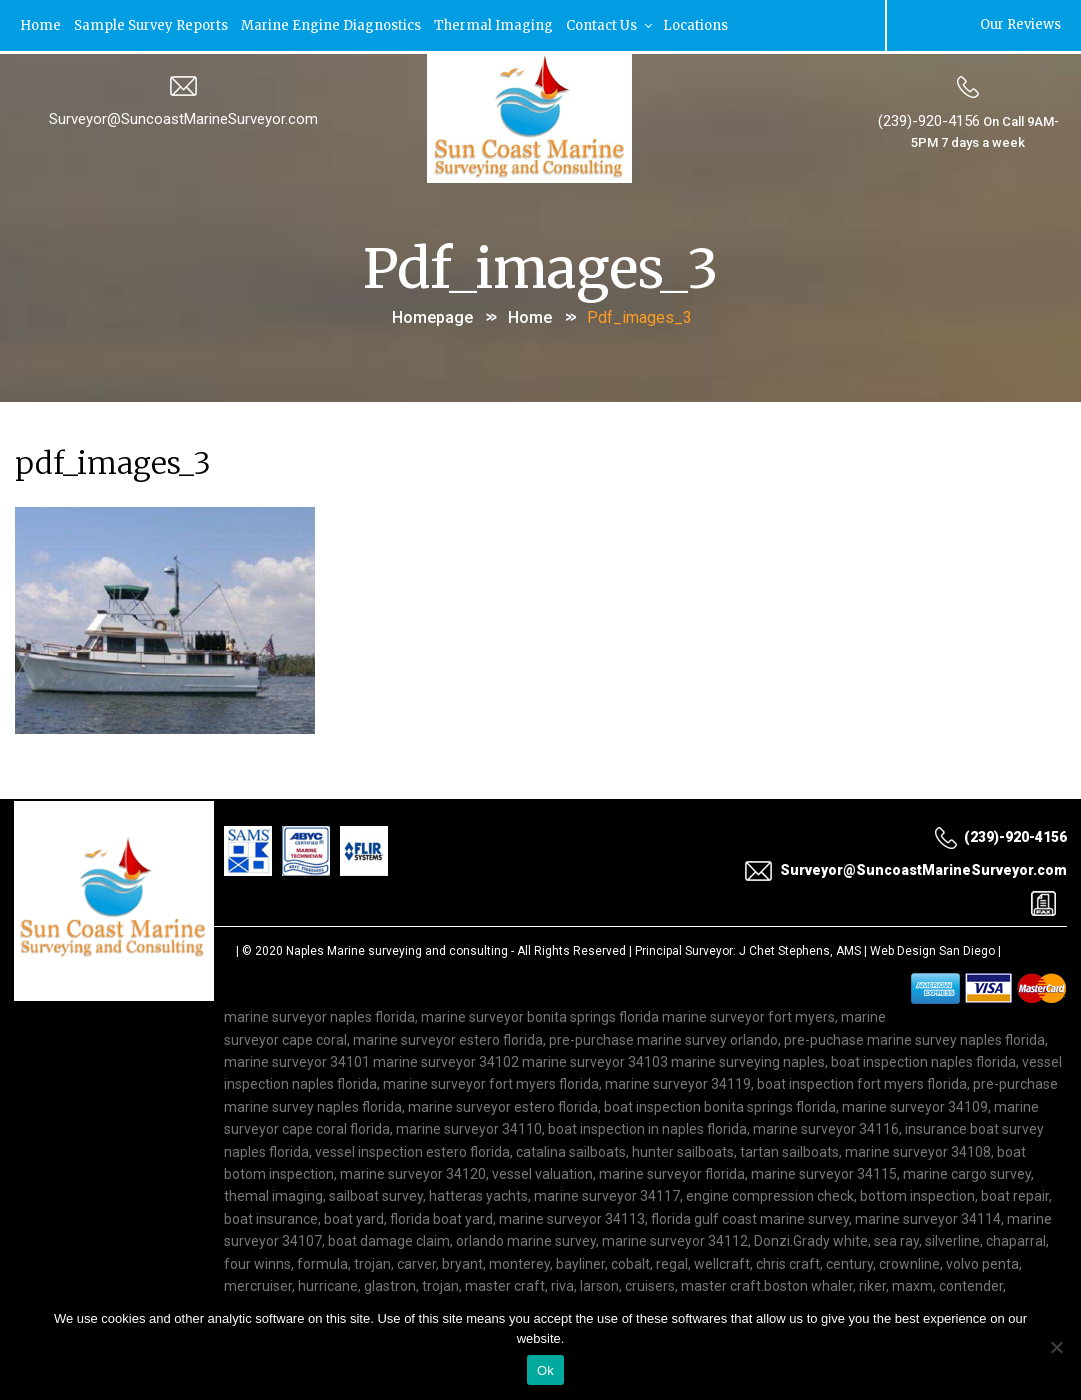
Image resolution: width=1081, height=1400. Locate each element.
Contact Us (613, 24)
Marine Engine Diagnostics (334, 24)
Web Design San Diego (932, 948)
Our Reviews (1019, 24)
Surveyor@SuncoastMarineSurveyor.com (183, 117)
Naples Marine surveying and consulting (397, 948)
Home (41, 24)
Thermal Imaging (496, 24)
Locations (698, 24)
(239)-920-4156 (928, 119)
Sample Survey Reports (152, 24)
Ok (545, 1370)
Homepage (432, 314)
